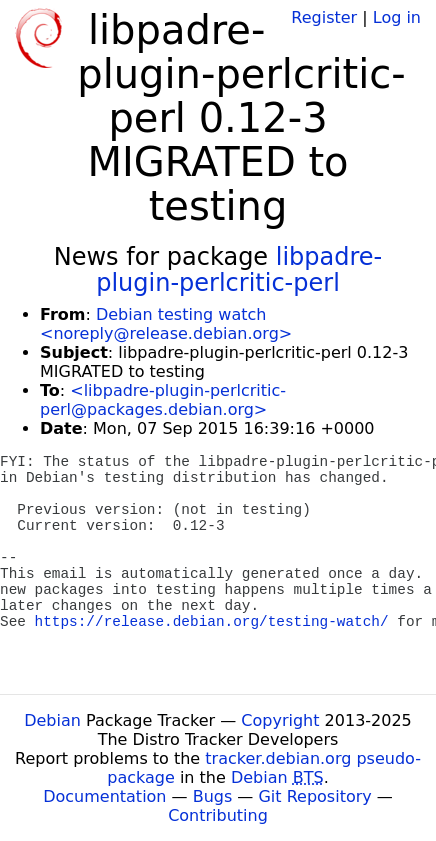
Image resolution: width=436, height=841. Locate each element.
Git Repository (314, 796)
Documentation (104, 796)
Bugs (213, 796)
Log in (397, 17)
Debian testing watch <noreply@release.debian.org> (166, 324)
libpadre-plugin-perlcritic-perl (239, 270)
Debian (52, 720)
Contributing (218, 815)
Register (324, 17)
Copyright (280, 720)
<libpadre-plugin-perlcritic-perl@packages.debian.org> (163, 400)
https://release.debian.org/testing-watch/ (212, 622)
